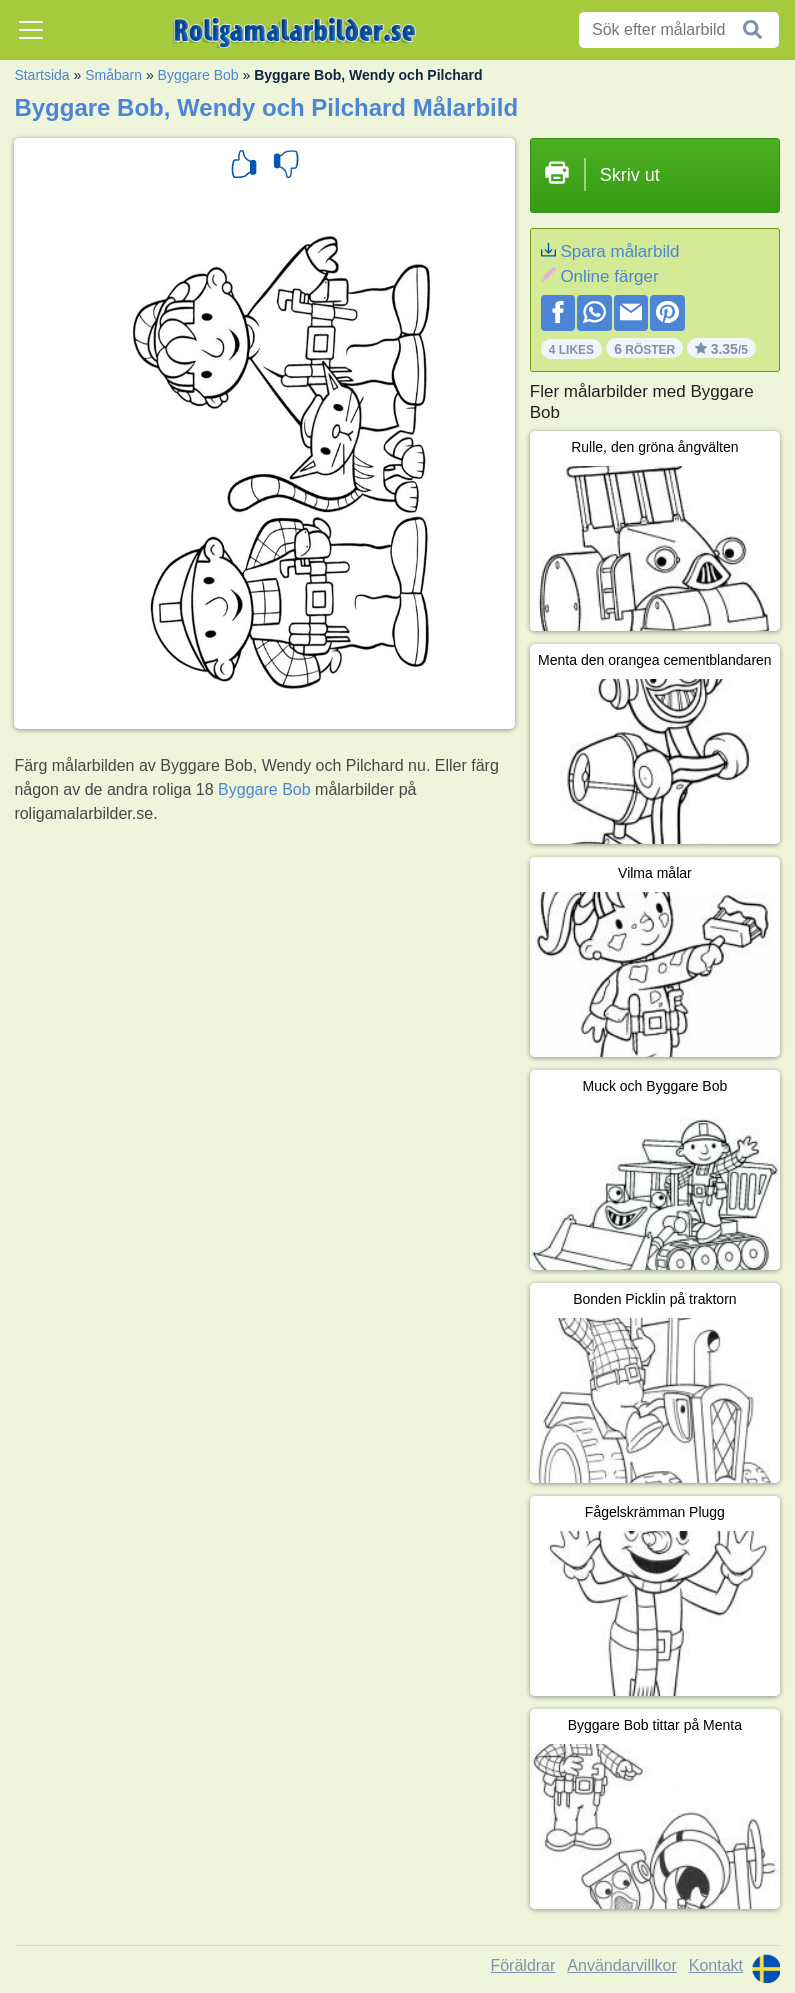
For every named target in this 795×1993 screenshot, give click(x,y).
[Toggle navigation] (31, 30)
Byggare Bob (198, 75)
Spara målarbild (619, 251)
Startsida (41, 75)
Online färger (609, 276)
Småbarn (113, 75)
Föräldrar (522, 1965)
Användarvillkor (621, 1965)
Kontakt (716, 1965)
